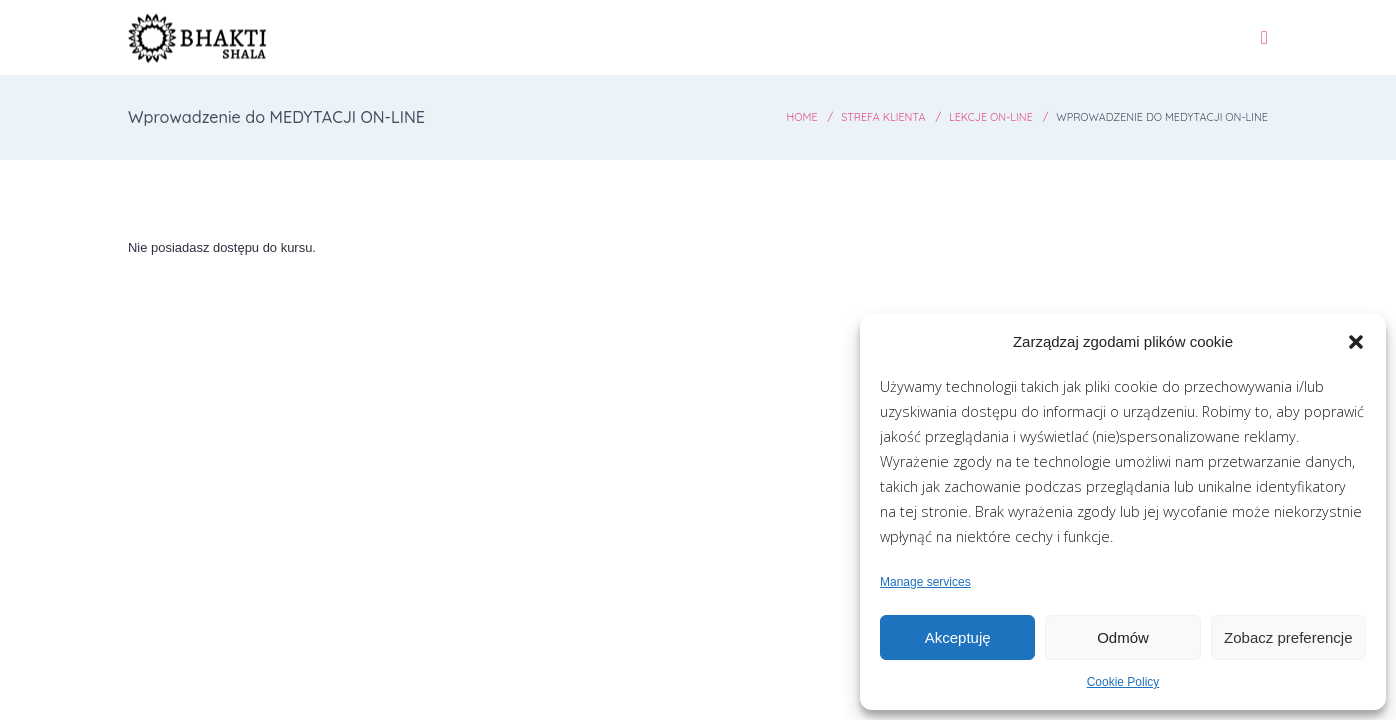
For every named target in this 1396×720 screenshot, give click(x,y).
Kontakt (1307, 50)
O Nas (1063, 50)
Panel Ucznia (1178, 50)
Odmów (1123, 637)
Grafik (747, 50)
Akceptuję (958, 637)
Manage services (925, 582)
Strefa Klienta (843, 142)
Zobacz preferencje (1288, 637)
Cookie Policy (1123, 682)
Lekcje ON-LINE (961, 142)
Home (754, 142)
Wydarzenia (954, 50)
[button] (1356, 342)
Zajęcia (838, 50)
